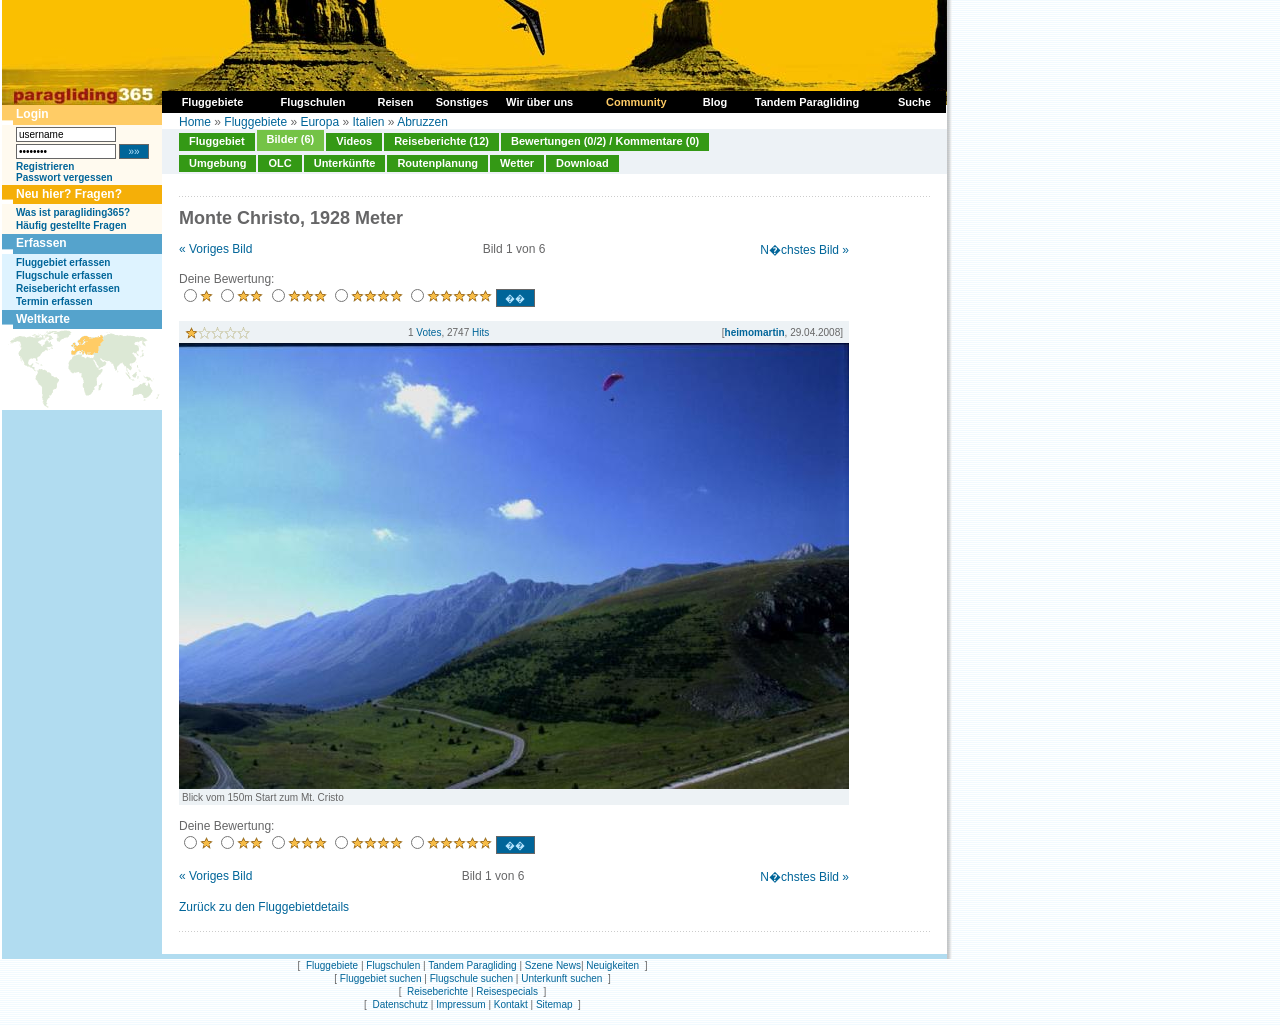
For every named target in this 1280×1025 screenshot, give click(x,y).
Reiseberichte (437, 991)
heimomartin (755, 332)
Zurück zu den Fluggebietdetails (264, 907)
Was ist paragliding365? (73, 212)
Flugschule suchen (471, 978)
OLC (279, 163)
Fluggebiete (255, 122)
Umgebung (217, 163)
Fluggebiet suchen (381, 978)
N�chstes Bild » (804, 250)
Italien (368, 122)
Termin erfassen (54, 301)
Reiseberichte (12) (441, 141)
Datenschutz (400, 1004)
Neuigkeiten (612, 965)
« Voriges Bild (215, 249)
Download (582, 163)
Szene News (553, 965)
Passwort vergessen (64, 177)
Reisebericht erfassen (68, 288)
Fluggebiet (217, 141)
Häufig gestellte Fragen (71, 225)
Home (195, 122)
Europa (319, 122)
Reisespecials (507, 991)
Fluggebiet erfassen (63, 262)
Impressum (460, 1004)
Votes (428, 332)
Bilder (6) (291, 139)
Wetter (517, 163)
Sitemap (554, 1004)
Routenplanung (437, 163)
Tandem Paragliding (472, 965)
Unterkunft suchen (561, 978)
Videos (354, 141)
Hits (480, 332)
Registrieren (45, 166)
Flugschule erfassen (64, 275)
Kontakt (511, 1004)
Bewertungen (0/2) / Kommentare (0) (605, 141)
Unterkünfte (345, 163)
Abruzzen (422, 122)
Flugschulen (393, 965)
